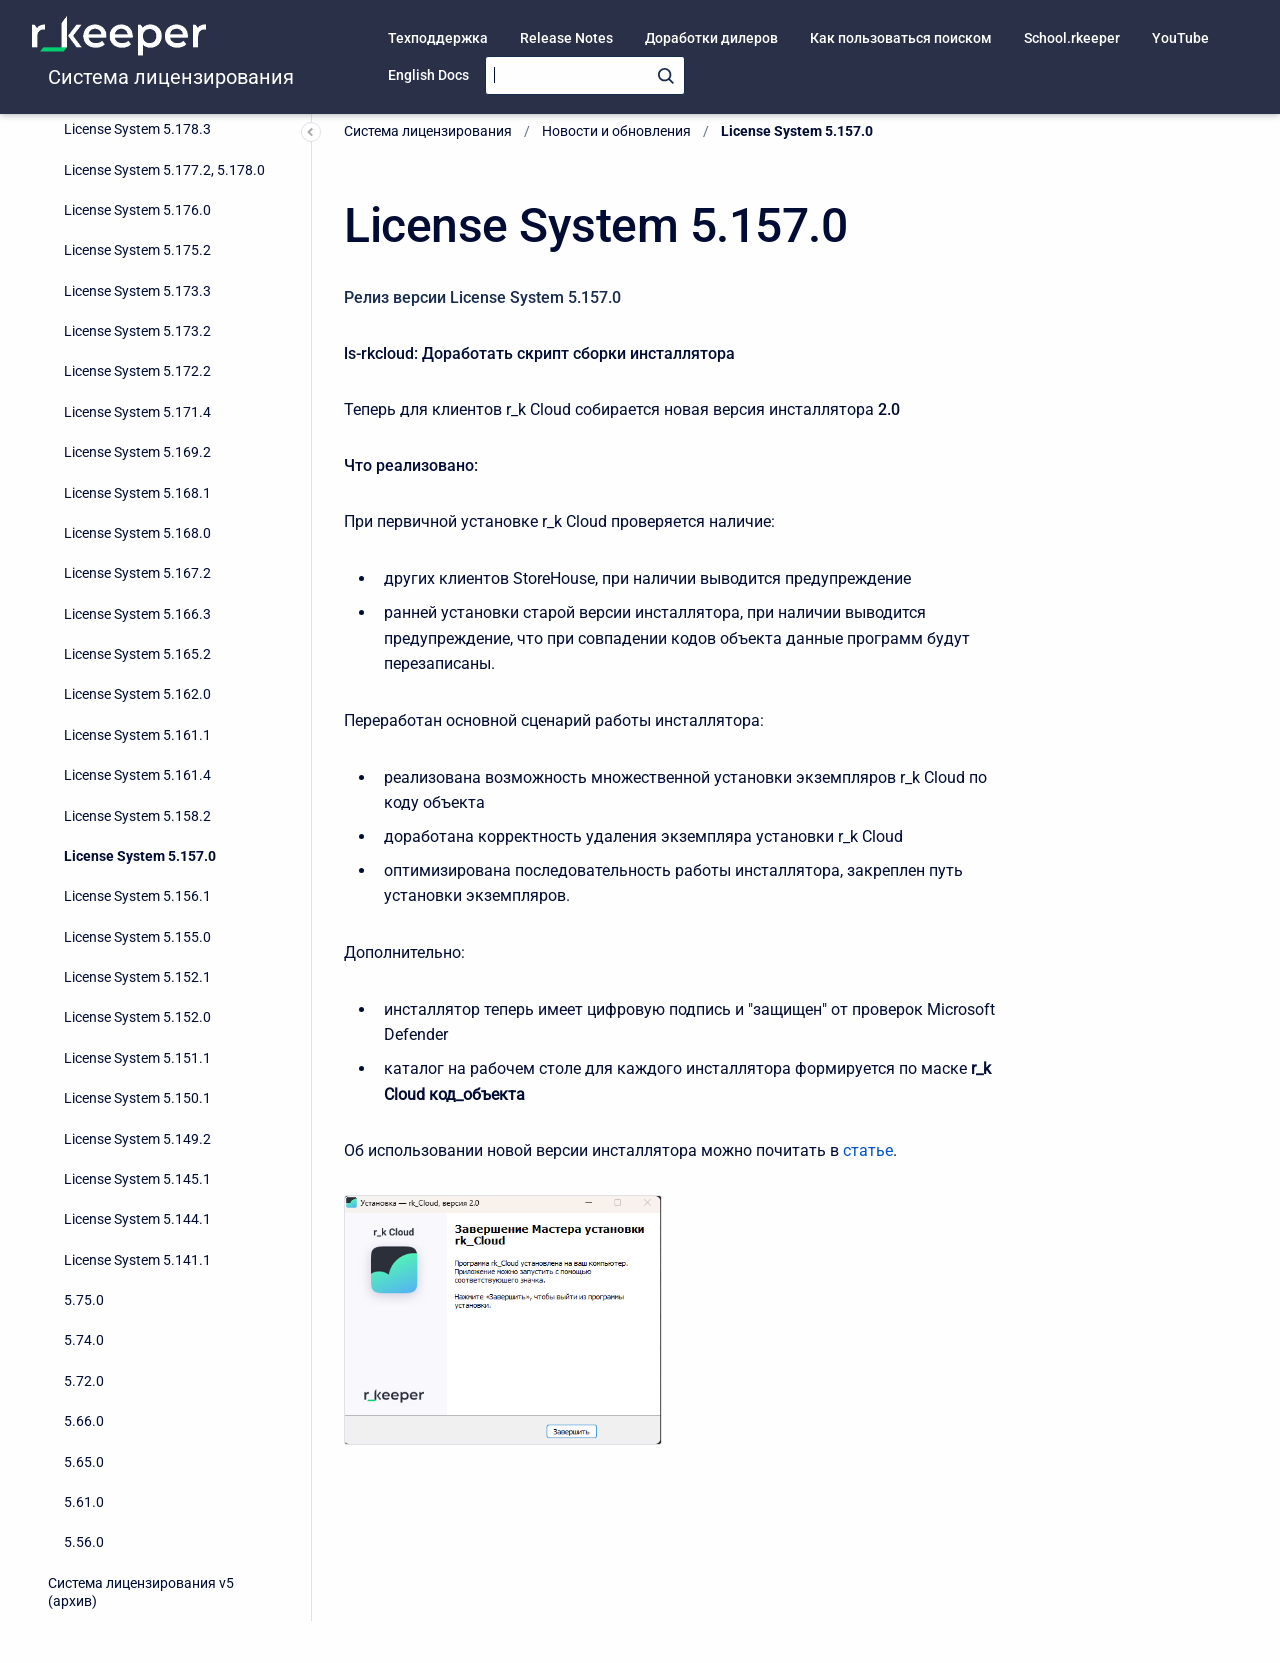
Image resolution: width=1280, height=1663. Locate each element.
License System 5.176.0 (137, 210)
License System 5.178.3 (137, 129)
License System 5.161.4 (137, 775)
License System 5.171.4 (137, 412)
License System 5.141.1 (137, 1260)
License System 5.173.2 (137, 331)
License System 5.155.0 (137, 937)
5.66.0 (84, 1421)
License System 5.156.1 (137, 896)
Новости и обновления (616, 131)
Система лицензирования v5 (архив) (141, 1592)
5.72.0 (84, 1381)
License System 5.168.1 (137, 493)
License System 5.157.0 (140, 856)
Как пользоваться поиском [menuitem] (901, 38)
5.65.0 (84, 1462)
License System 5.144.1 (137, 1219)
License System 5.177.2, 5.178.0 (164, 170)
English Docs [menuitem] (428, 75)
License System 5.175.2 (137, 250)
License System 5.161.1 (137, 735)
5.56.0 (84, 1542)
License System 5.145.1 (137, 1179)
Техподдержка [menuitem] (438, 38)
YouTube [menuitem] (1180, 38)
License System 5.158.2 (137, 816)
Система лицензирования (171, 77)
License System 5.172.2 (137, 371)
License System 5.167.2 (137, 573)
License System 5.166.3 (137, 614)
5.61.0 (84, 1502)
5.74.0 (84, 1340)
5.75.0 (84, 1300)
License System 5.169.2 (137, 452)
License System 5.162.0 (137, 694)
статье (868, 1150)
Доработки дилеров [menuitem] (711, 38)
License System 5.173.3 (137, 291)
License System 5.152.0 (137, 1017)
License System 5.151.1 (137, 1058)
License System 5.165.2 (137, 654)
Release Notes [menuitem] (566, 38)
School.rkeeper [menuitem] (1072, 38)
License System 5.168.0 (137, 533)
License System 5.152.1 (137, 977)
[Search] (585, 75)
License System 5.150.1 (137, 1098)
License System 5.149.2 (137, 1139)
